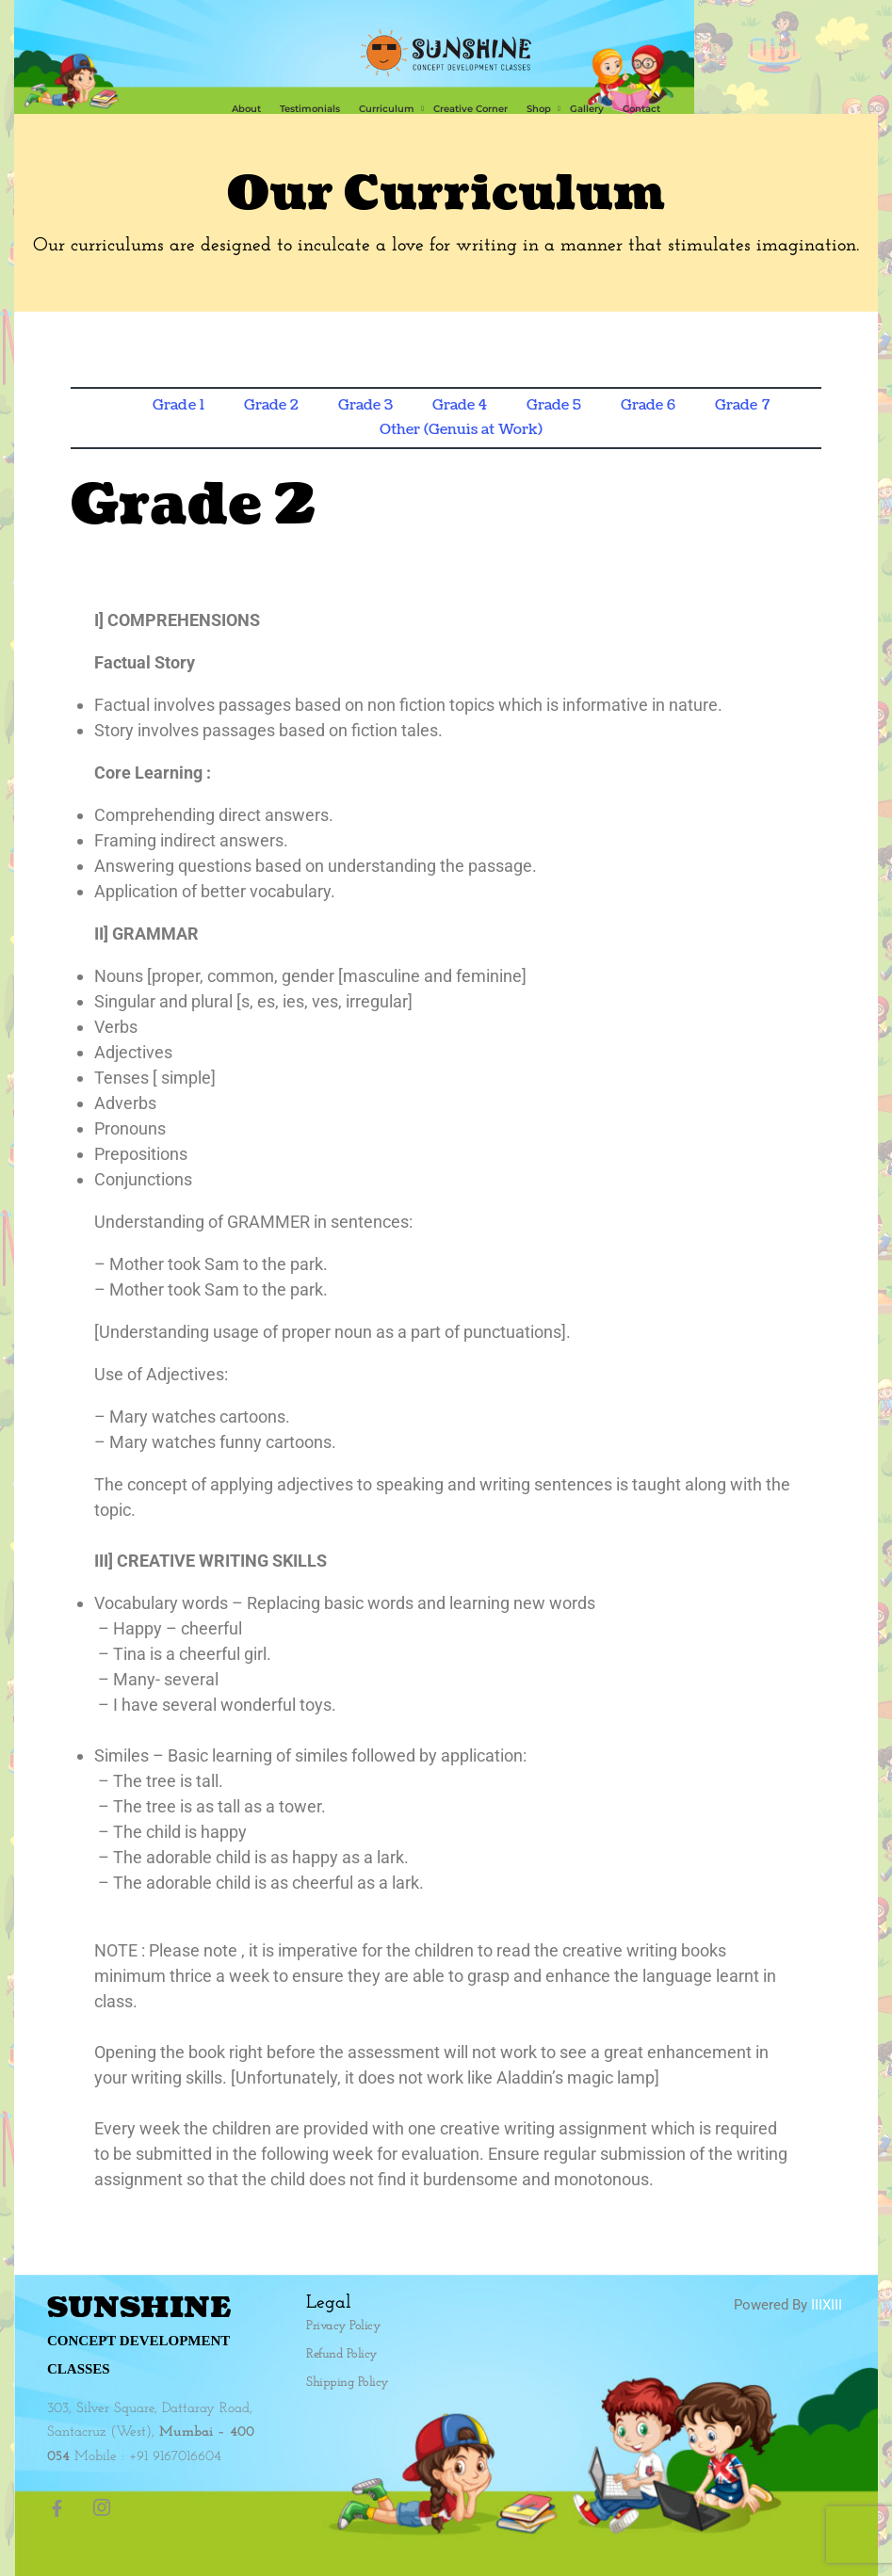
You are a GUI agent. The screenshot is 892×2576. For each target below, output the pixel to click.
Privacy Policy (343, 2326)
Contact (641, 109)
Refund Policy (342, 2354)
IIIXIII (826, 2304)
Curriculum (386, 109)
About (246, 109)
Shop (539, 109)
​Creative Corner (470, 109)
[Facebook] (66, 2508)
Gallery (587, 109)
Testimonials (310, 109)
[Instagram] (107, 2508)
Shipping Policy (347, 2382)
